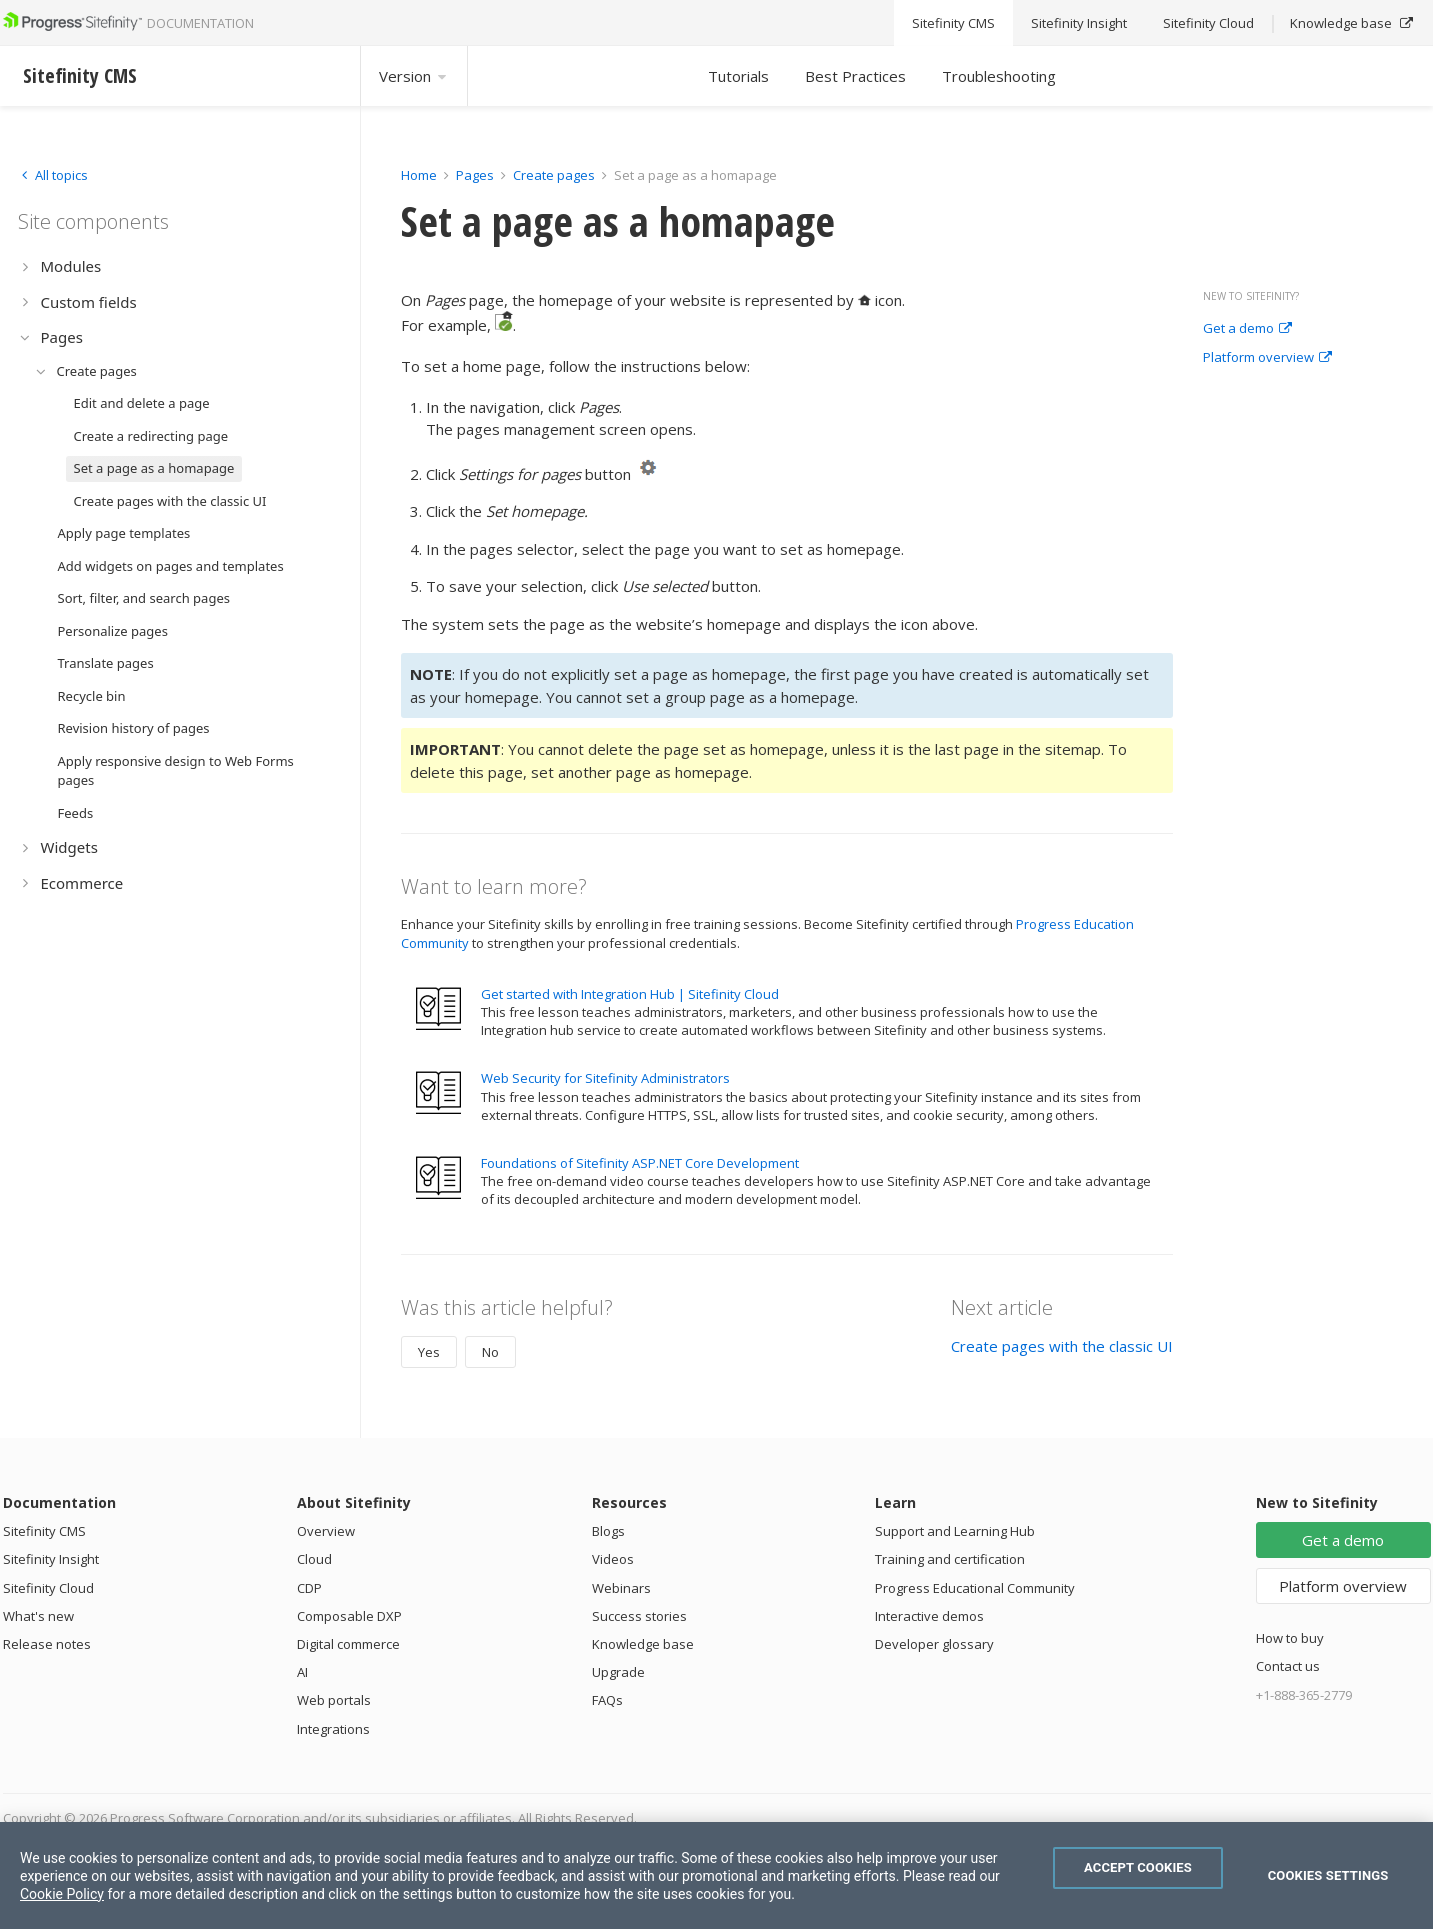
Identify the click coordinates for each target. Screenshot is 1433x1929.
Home (419, 175)
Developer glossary (934, 1644)
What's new (38, 1616)
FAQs (607, 1700)
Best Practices (855, 76)
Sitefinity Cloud (48, 1588)
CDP (309, 1588)
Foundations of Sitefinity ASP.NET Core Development (640, 1163)
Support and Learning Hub (955, 1531)
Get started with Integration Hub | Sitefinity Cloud (630, 994)
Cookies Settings (1328, 1875)
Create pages (554, 175)
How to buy (1290, 1638)
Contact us (1288, 1666)
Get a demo (1247, 329)
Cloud (314, 1559)
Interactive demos (929, 1616)
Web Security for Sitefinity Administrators (605, 1078)
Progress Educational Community (975, 1588)
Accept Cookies (1138, 1867)
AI (302, 1672)
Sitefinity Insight (51, 1559)
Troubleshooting (999, 76)
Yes (429, 1352)
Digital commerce (348, 1644)
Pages (475, 175)
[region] (716, 1875)
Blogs (608, 1531)
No (490, 1352)
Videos (613, 1559)
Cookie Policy (62, 1894)
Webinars (621, 1588)
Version (414, 76)
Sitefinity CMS (44, 1531)
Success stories (639, 1616)
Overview (326, 1531)
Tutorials (738, 76)
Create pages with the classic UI (1062, 1346)
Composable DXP (349, 1616)
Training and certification (950, 1559)
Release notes (47, 1644)
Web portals (334, 1700)
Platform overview (1267, 358)
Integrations (333, 1729)
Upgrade (618, 1672)
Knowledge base (643, 1644)
